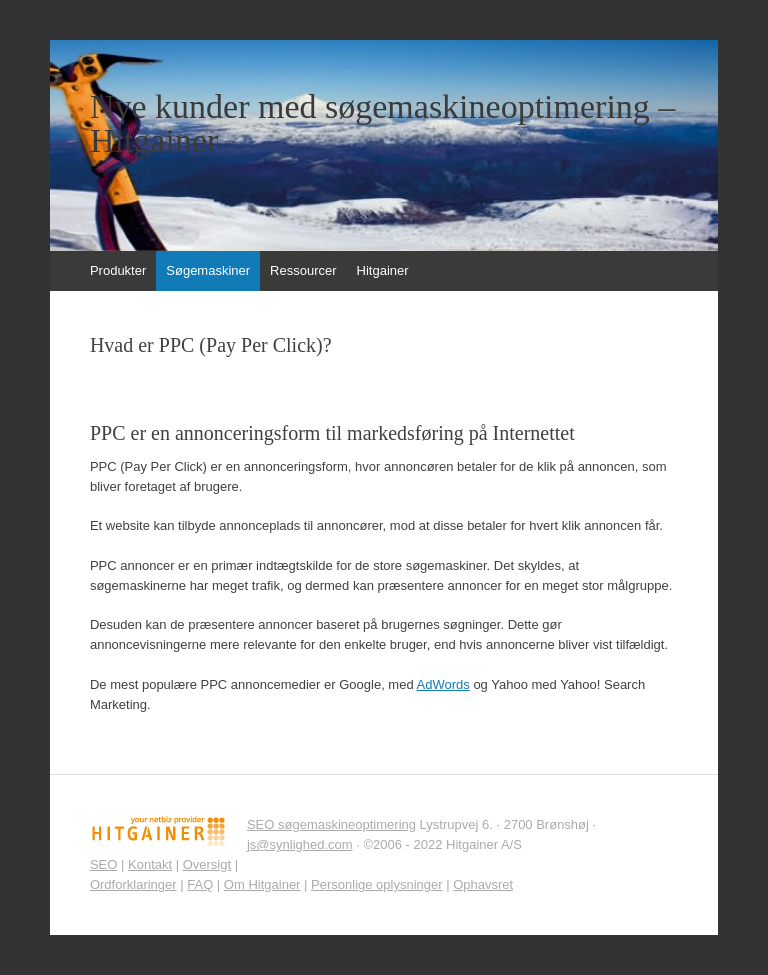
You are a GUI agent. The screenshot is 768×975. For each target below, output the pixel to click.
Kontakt (150, 864)
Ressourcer (303, 270)
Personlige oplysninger (377, 884)
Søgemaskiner (208, 270)
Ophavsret (483, 884)
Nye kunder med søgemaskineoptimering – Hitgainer (382, 124)
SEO (103, 864)
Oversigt (207, 864)
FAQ (200, 884)
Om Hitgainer (262, 884)
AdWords (443, 684)
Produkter (118, 270)
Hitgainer (383, 270)
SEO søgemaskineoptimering (331, 824)
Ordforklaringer (133, 884)
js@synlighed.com (300, 844)
